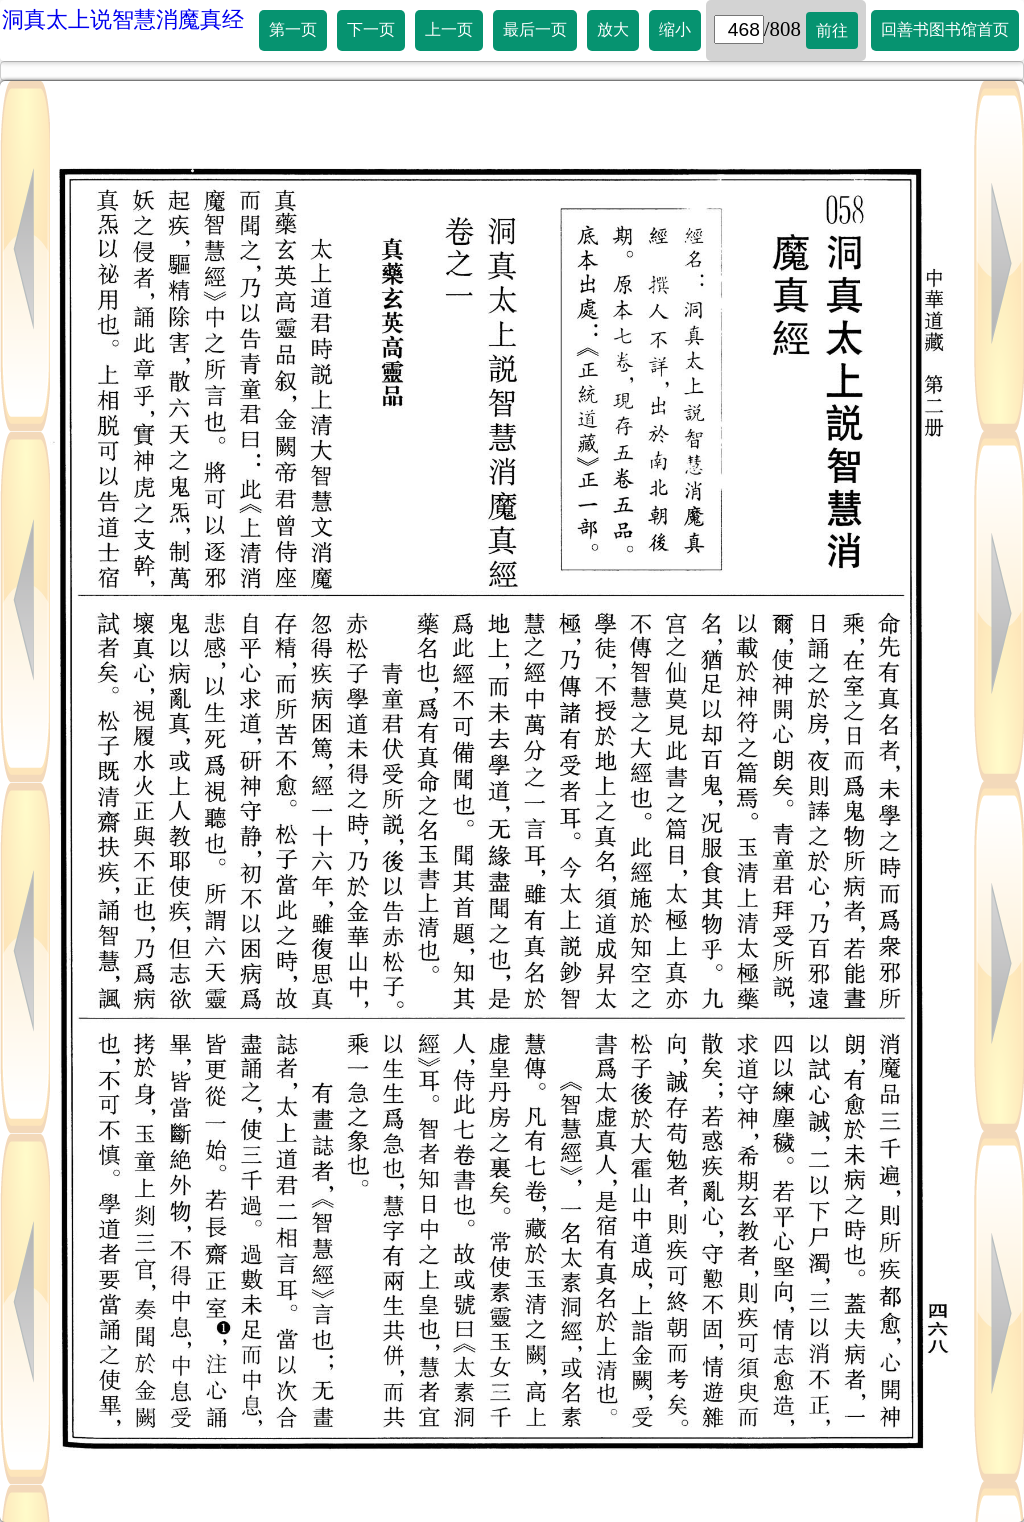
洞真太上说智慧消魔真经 (123, 19)
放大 (613, 29)
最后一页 (535, 29)
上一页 (449, 29)
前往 (832, 30)
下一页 (371, 29)
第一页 (293, 29)
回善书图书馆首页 (945, 29)
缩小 (675, 29)
